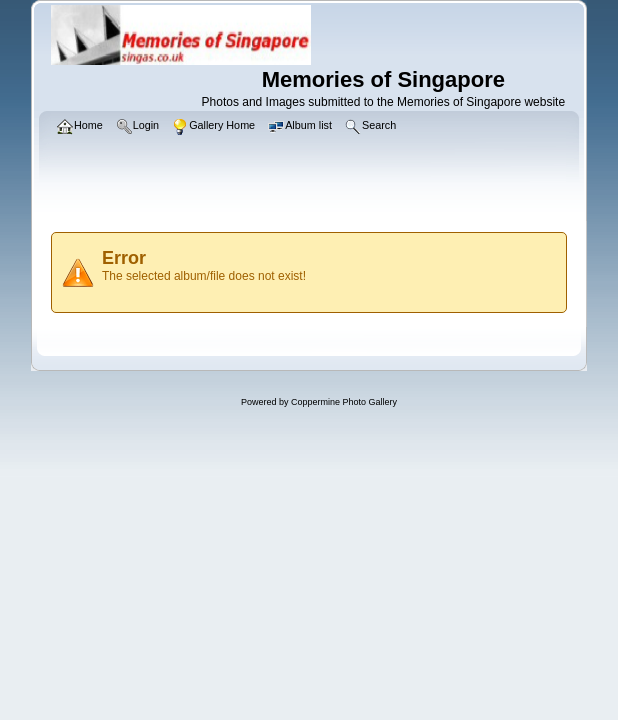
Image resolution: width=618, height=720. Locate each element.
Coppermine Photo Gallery (344, 402)
